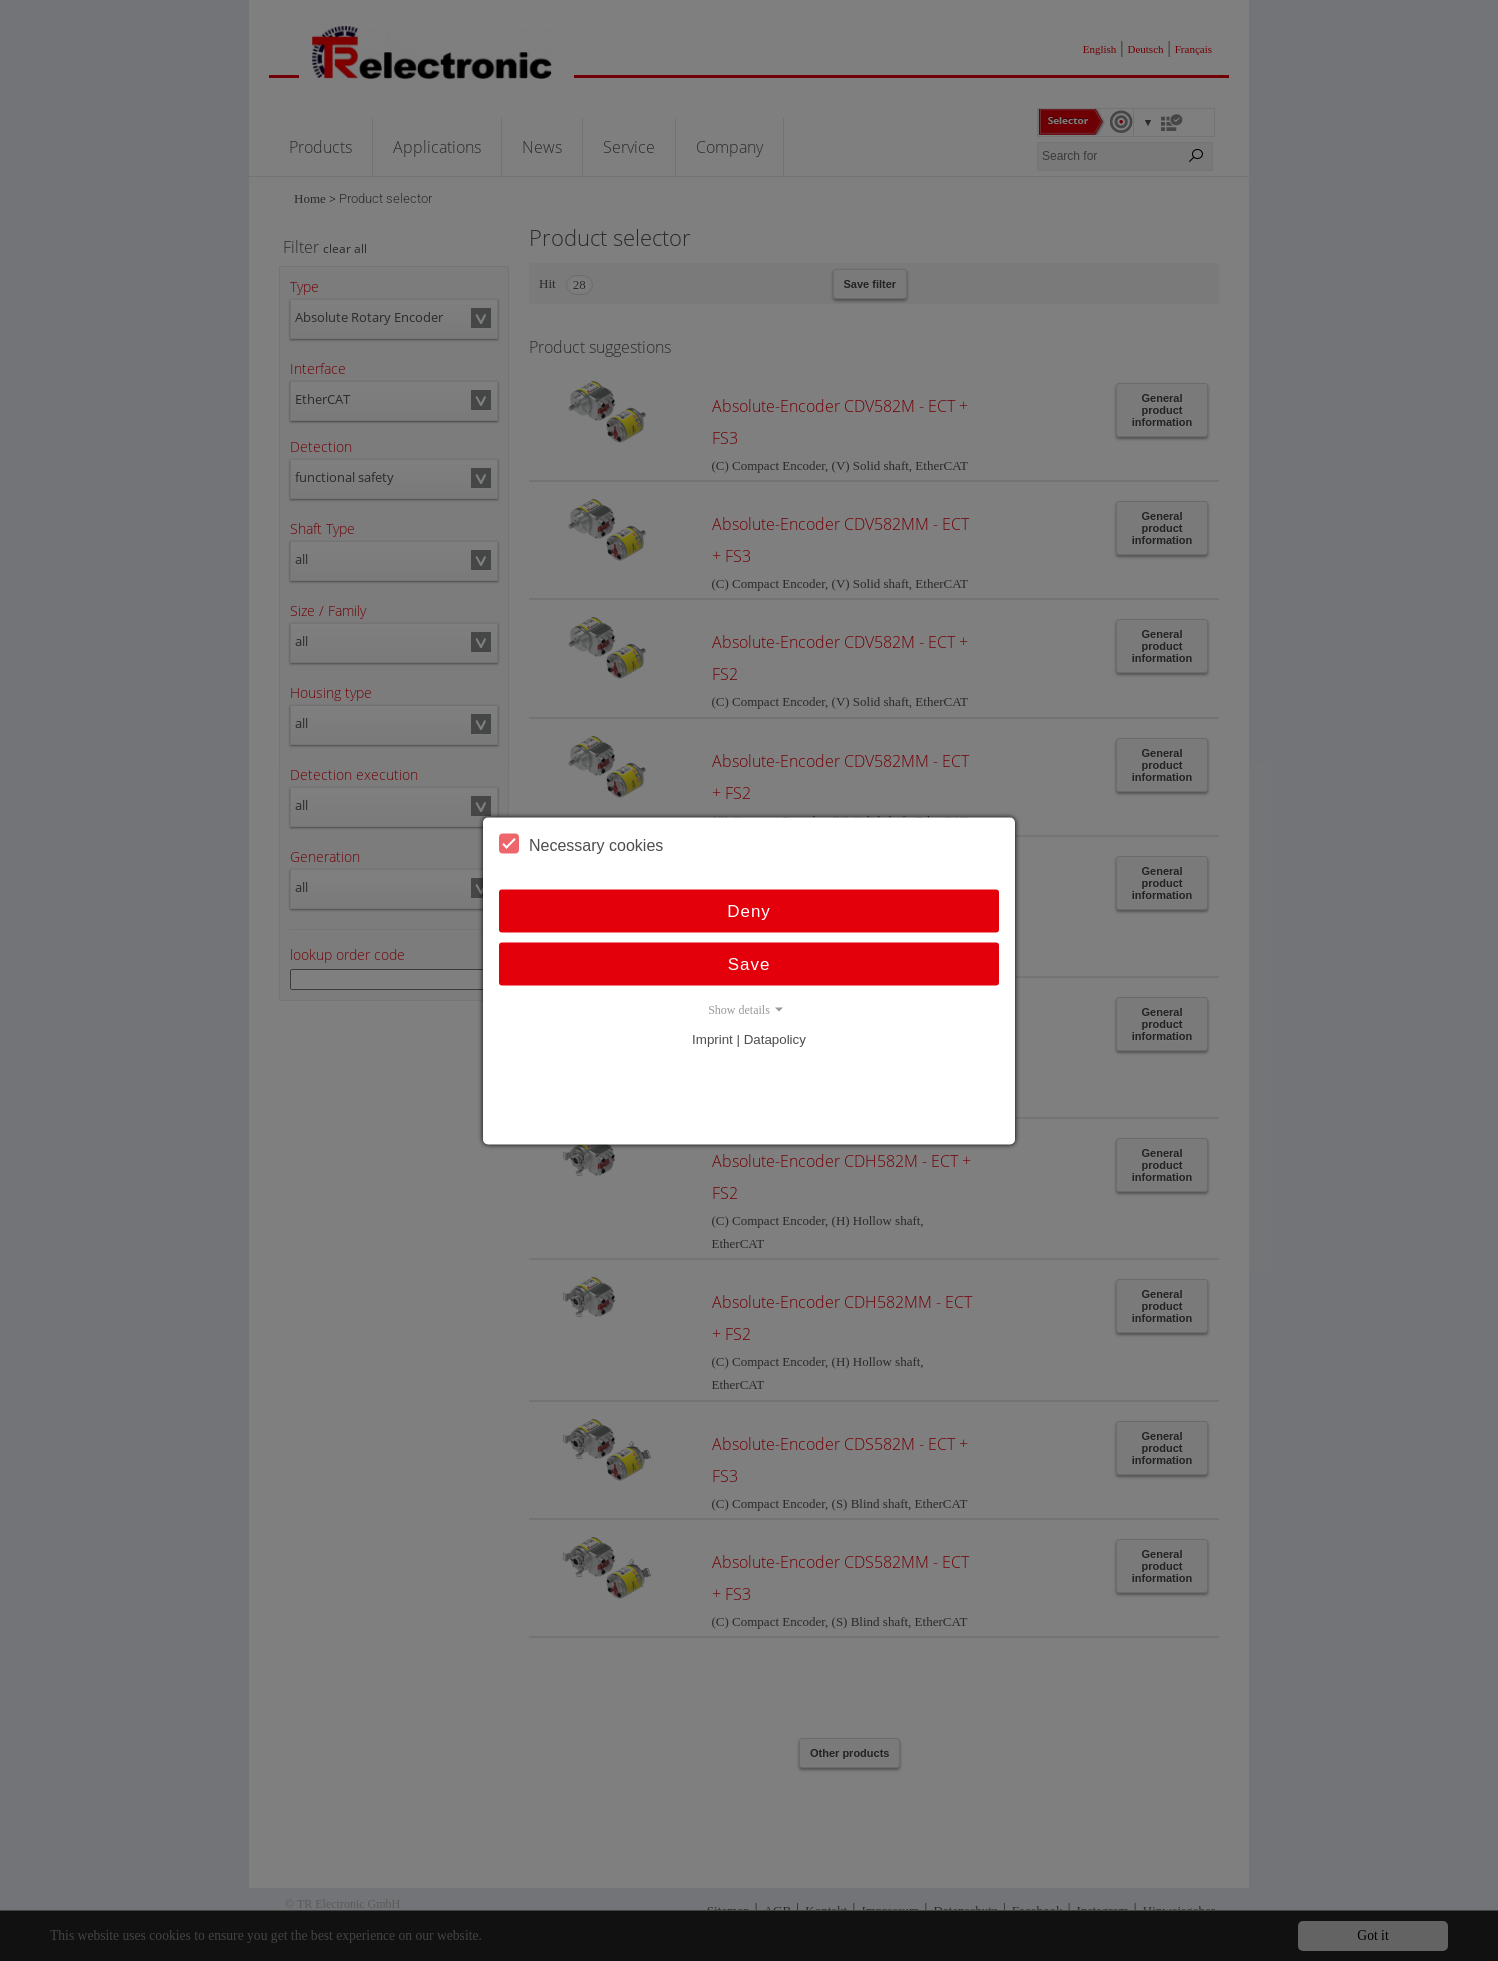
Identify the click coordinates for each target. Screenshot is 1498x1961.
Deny (749, 910)
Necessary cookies (581, 843)
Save (749, 963)
